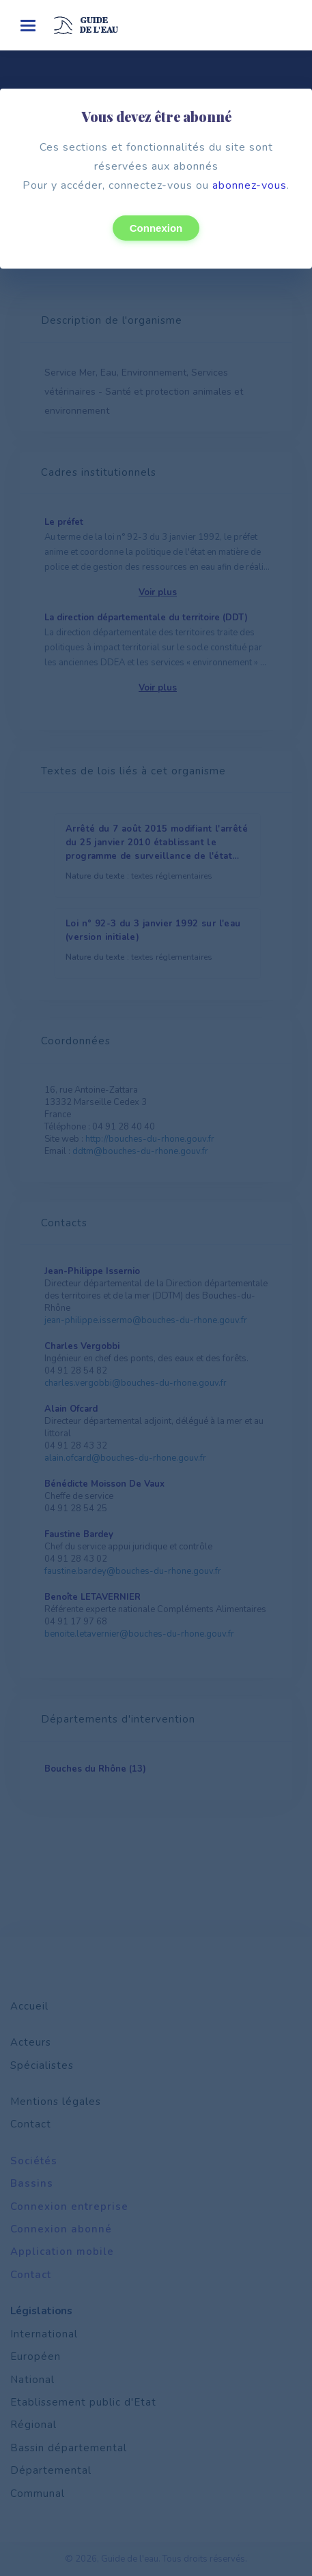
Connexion (156, 228)
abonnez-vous (249, 185)
